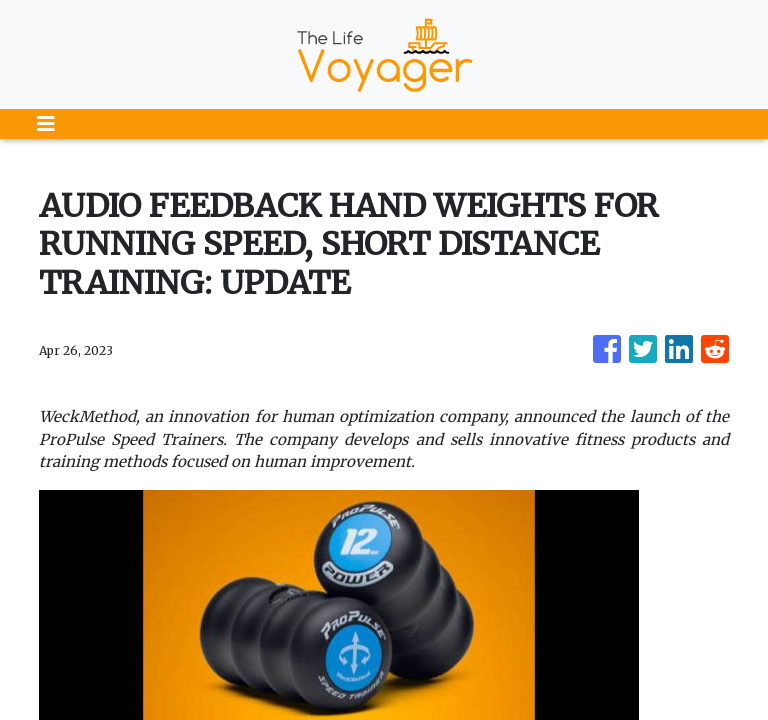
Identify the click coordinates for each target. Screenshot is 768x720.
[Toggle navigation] (46, 124)
